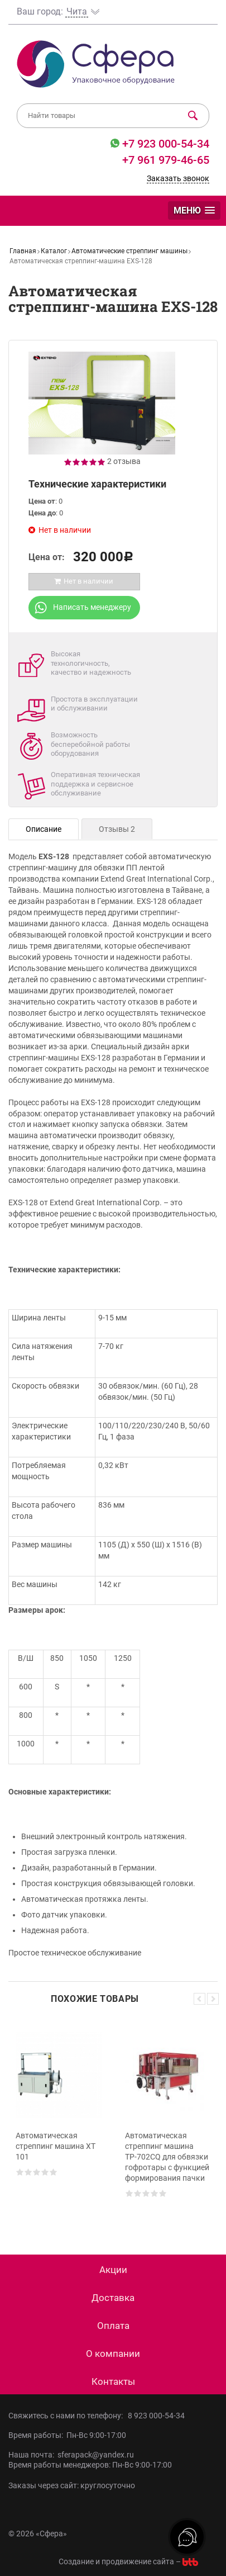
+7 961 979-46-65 (165, 160)
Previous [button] (199, 1999)
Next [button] (213, 1999)
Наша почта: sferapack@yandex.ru (71, 2454)
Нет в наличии (83, 581)
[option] (58, 2120)
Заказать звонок (178, 178)
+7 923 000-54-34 (164, 143)
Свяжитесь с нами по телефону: (68, 2415)
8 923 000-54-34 (156, 2415)
